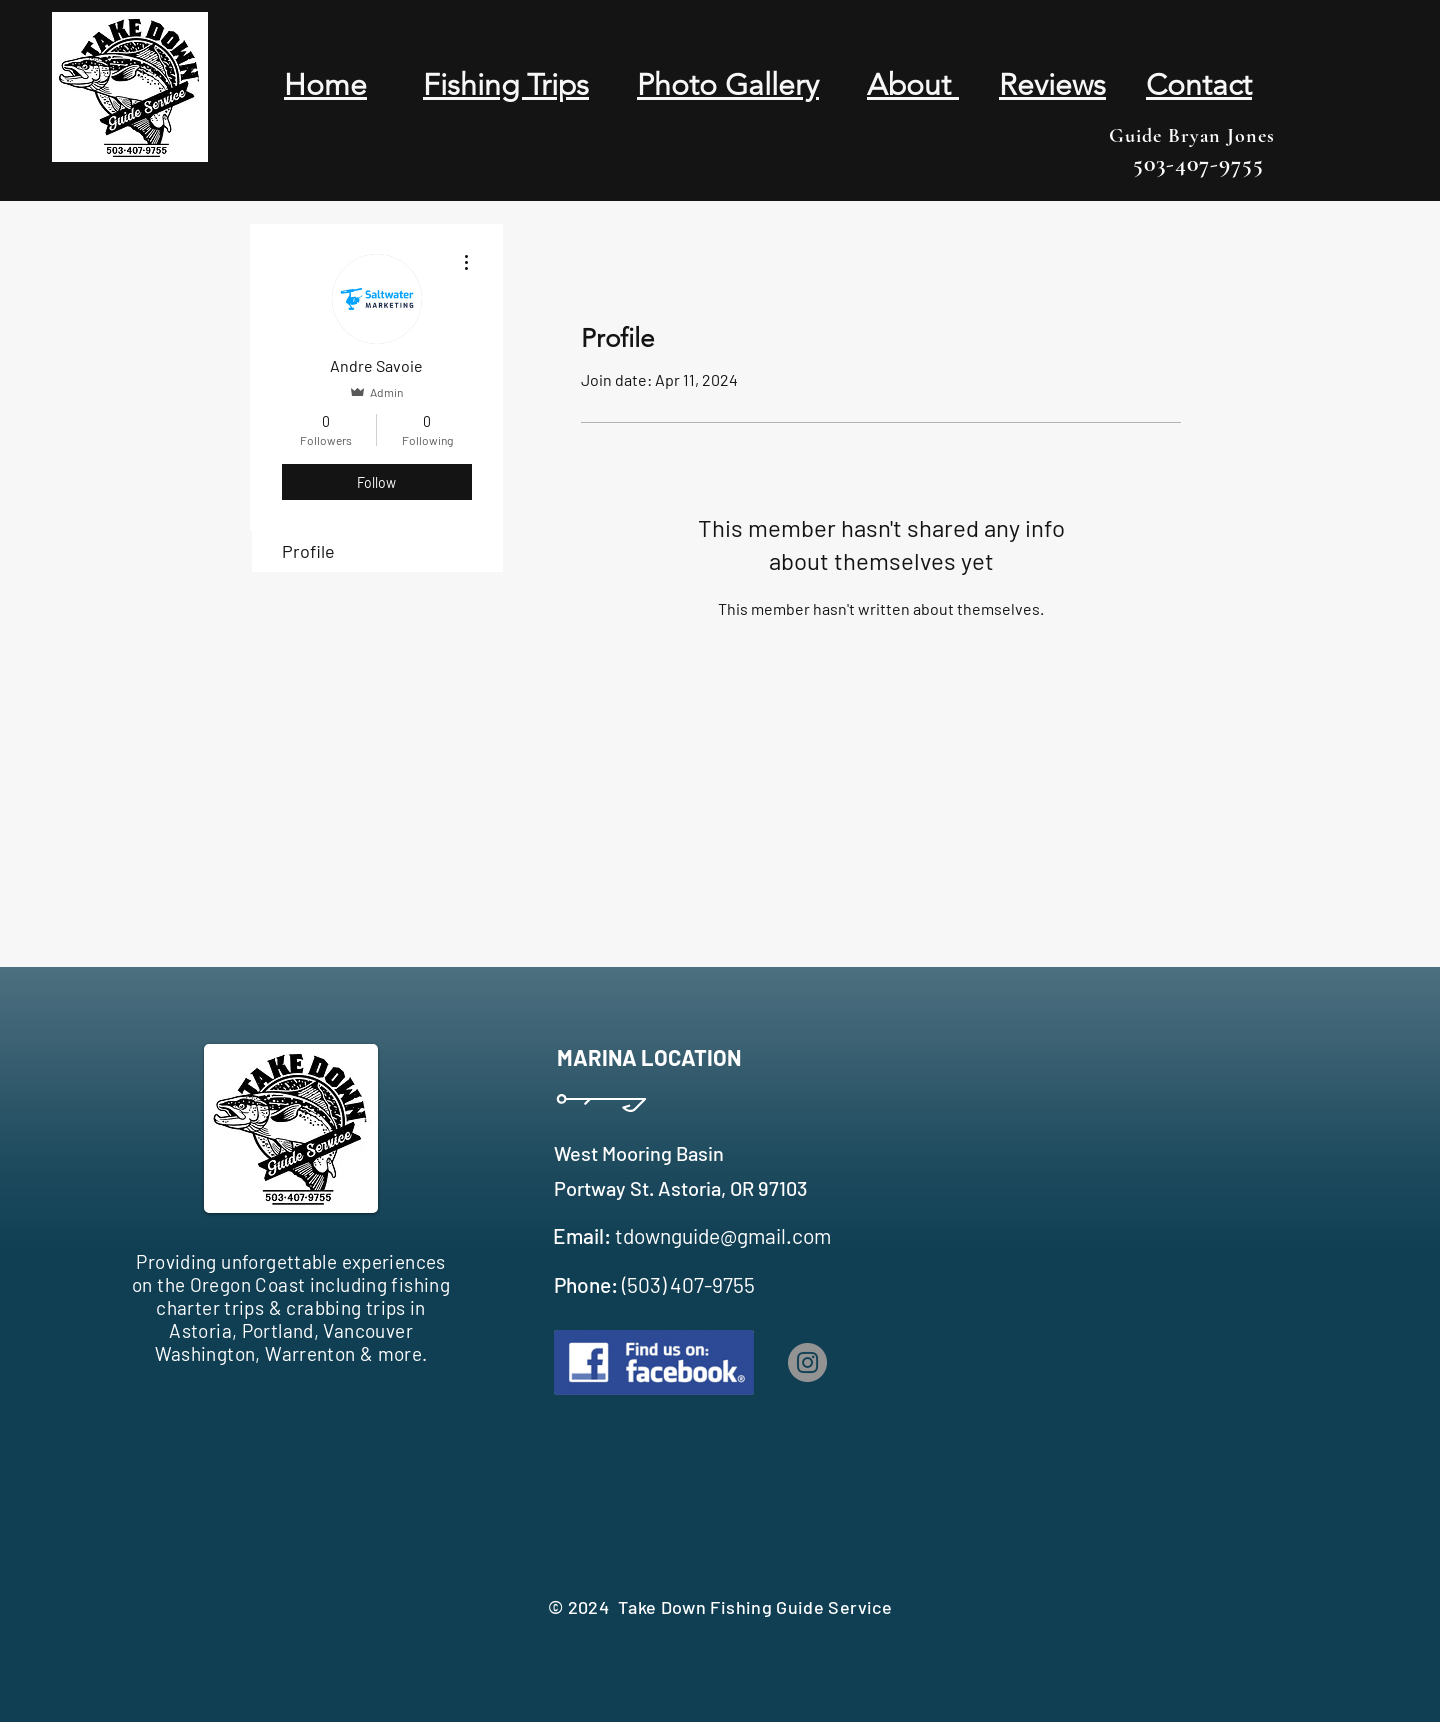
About (913, 85)
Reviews (1052, 85)
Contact (1199, 85)
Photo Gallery (728, 85)
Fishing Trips (506, 85)
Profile (308, 551)
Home (325, 85)
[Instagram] (807, 1362)
